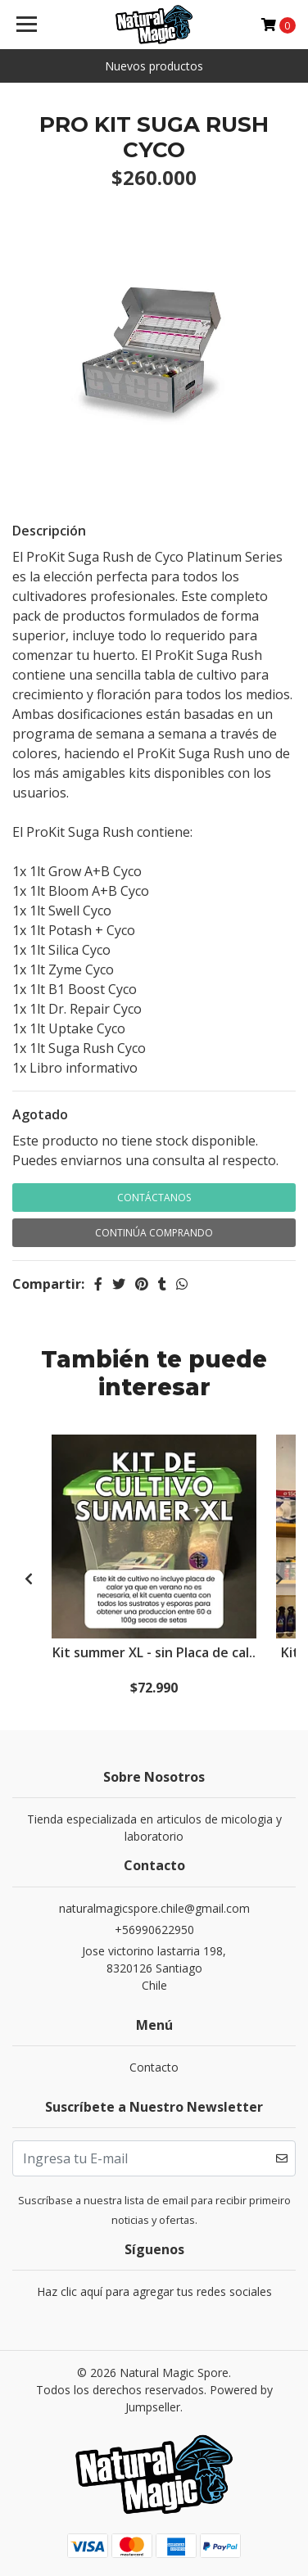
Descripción (49, 531)
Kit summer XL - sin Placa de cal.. (154, 1652)
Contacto (154, 2067)
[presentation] (28, 1578)
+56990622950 (154, 1929)
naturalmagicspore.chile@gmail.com (154, 1908)
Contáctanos (154, 1197)
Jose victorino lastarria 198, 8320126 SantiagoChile (154, 1968)
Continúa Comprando (154, 1233)
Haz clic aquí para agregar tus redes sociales (154, 2291)
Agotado (40, 1114)
